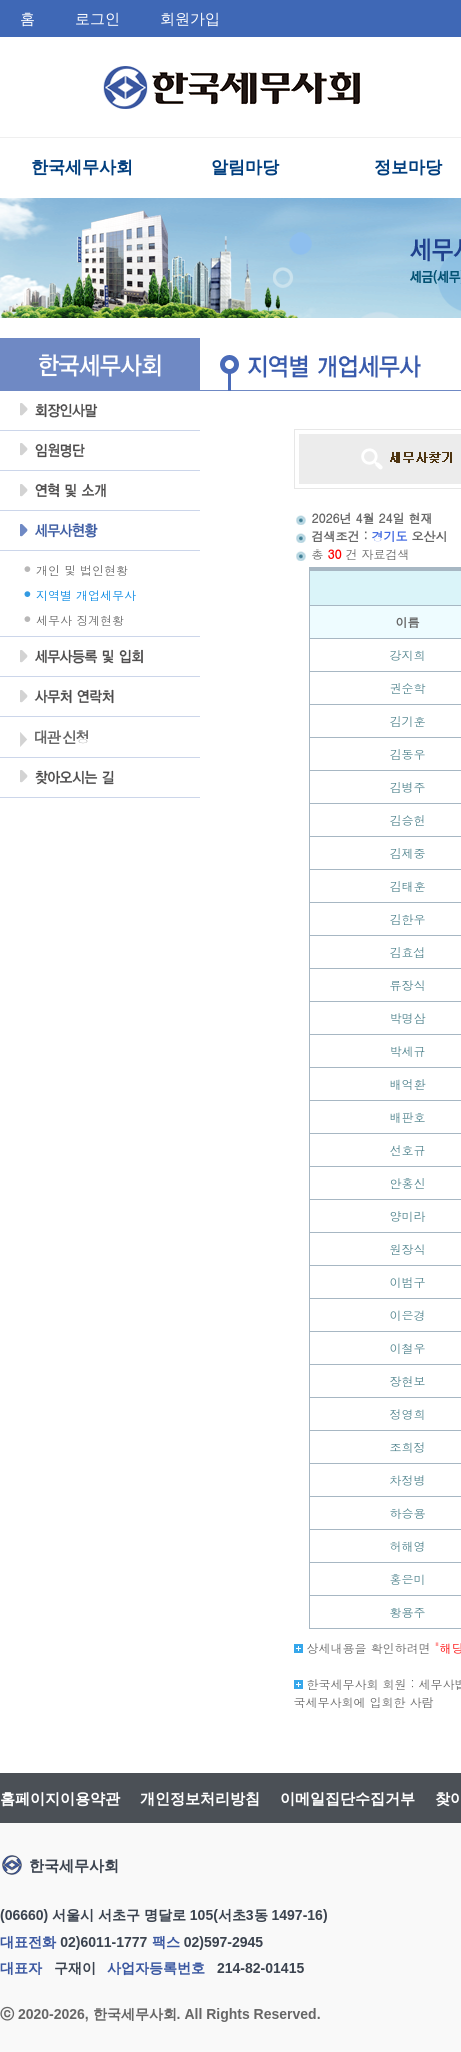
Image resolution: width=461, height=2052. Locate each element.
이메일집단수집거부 (347, 1798)
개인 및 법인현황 (82, 569)
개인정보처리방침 (200, 1798)
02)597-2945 (223, 1942)
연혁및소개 (100, 491)
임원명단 (100, 451)
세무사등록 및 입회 (100, 657)
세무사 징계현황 (80, 619)
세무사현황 (100, 531)
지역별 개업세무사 (86, 594)
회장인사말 (100, 411)
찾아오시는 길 (100, 778)
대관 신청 (53, 739)
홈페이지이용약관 (60, 1798)
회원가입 (190, 18)
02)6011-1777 (103, 1942)
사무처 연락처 (100, 697)
